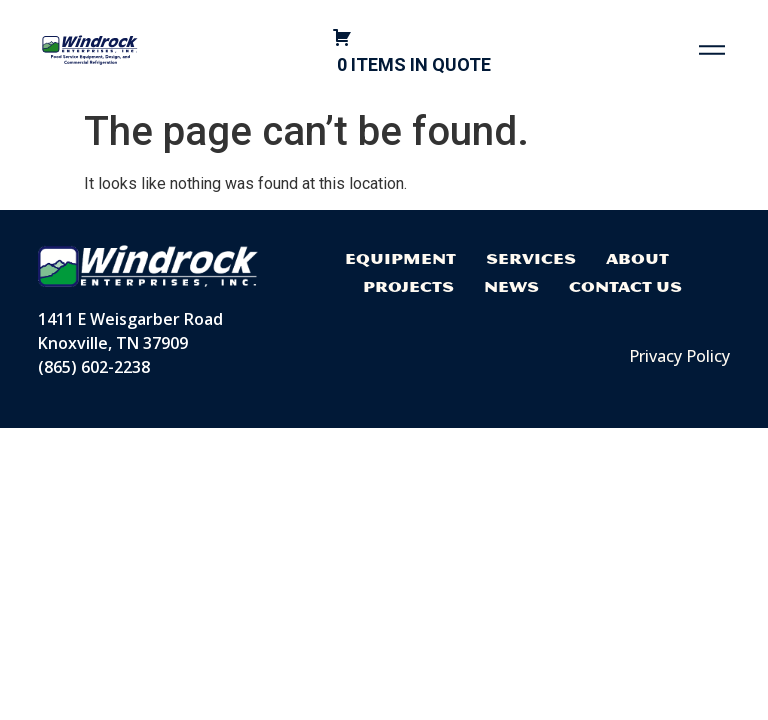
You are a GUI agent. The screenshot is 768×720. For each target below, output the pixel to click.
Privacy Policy (679, 356)
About (637, 258)
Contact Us (625, 286)
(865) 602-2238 (94, 367)
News (511, 286)
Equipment (400, 258)
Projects (408, 286)
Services (531, 258)
